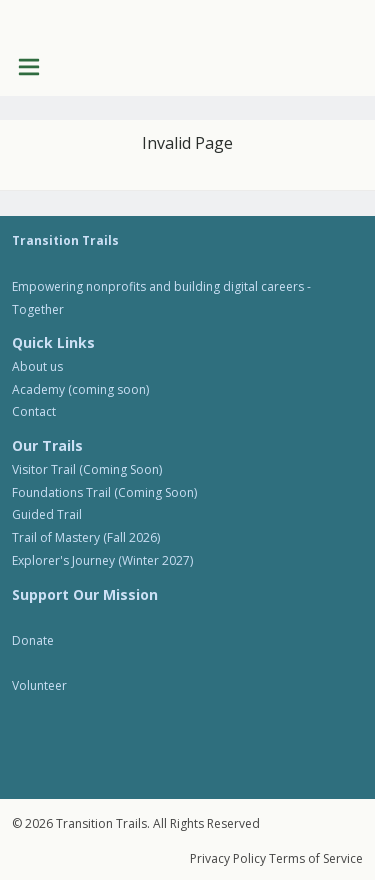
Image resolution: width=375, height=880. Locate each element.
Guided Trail (47, 514)
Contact (34, 411)
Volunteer (39, 685)
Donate (33, 640)
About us (37, 366)
